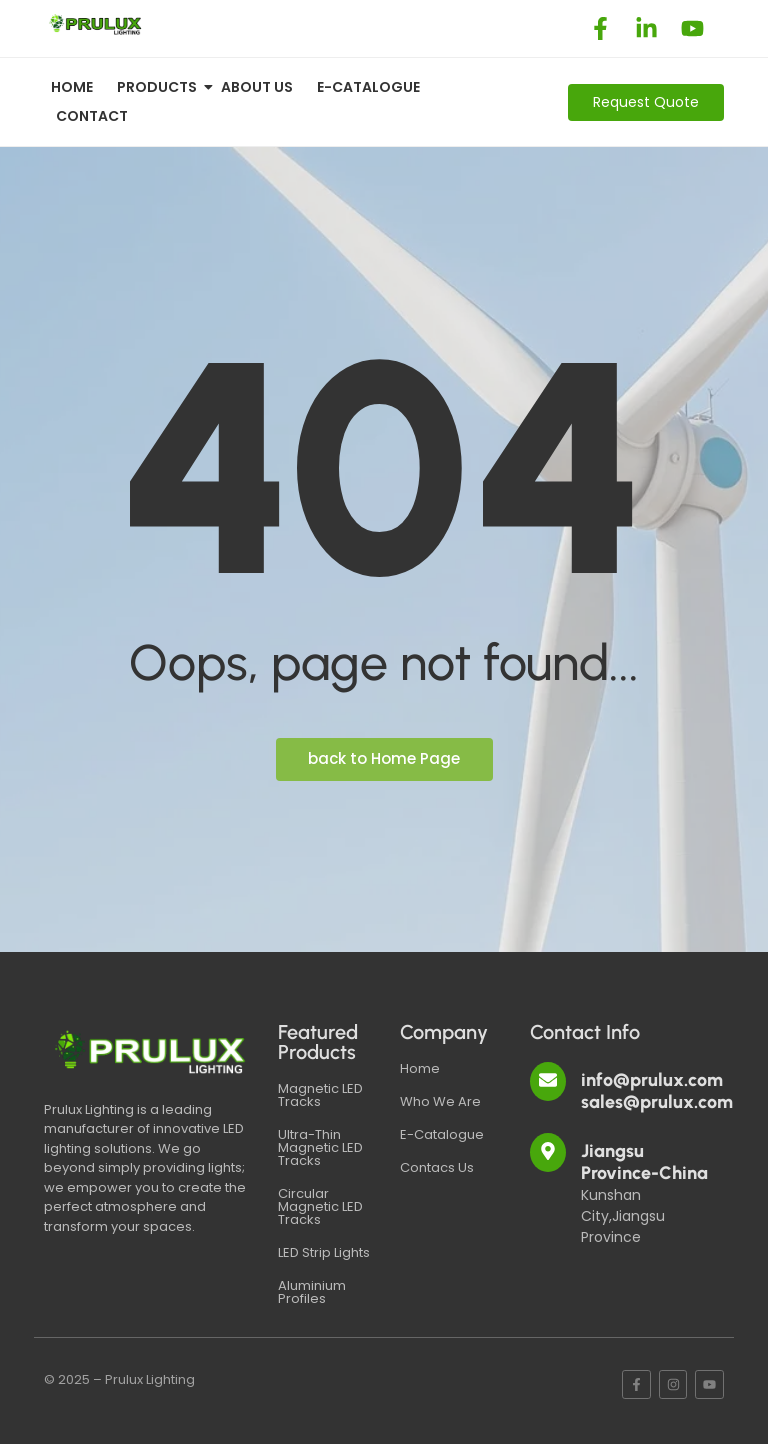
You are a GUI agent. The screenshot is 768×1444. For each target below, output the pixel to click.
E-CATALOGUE (368, 87)
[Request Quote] (646, 102)
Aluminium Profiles (312, 1292)
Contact (92, 116)
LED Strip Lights (324, 1252)
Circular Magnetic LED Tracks (320, 1206)
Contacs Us (437, 1167)
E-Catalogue (442, 1134)
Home (72, 87)
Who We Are (440, 1101)
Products (160, 87)
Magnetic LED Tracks (320, 1095)
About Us (257, 87)
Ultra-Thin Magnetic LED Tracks (320, 1147)
